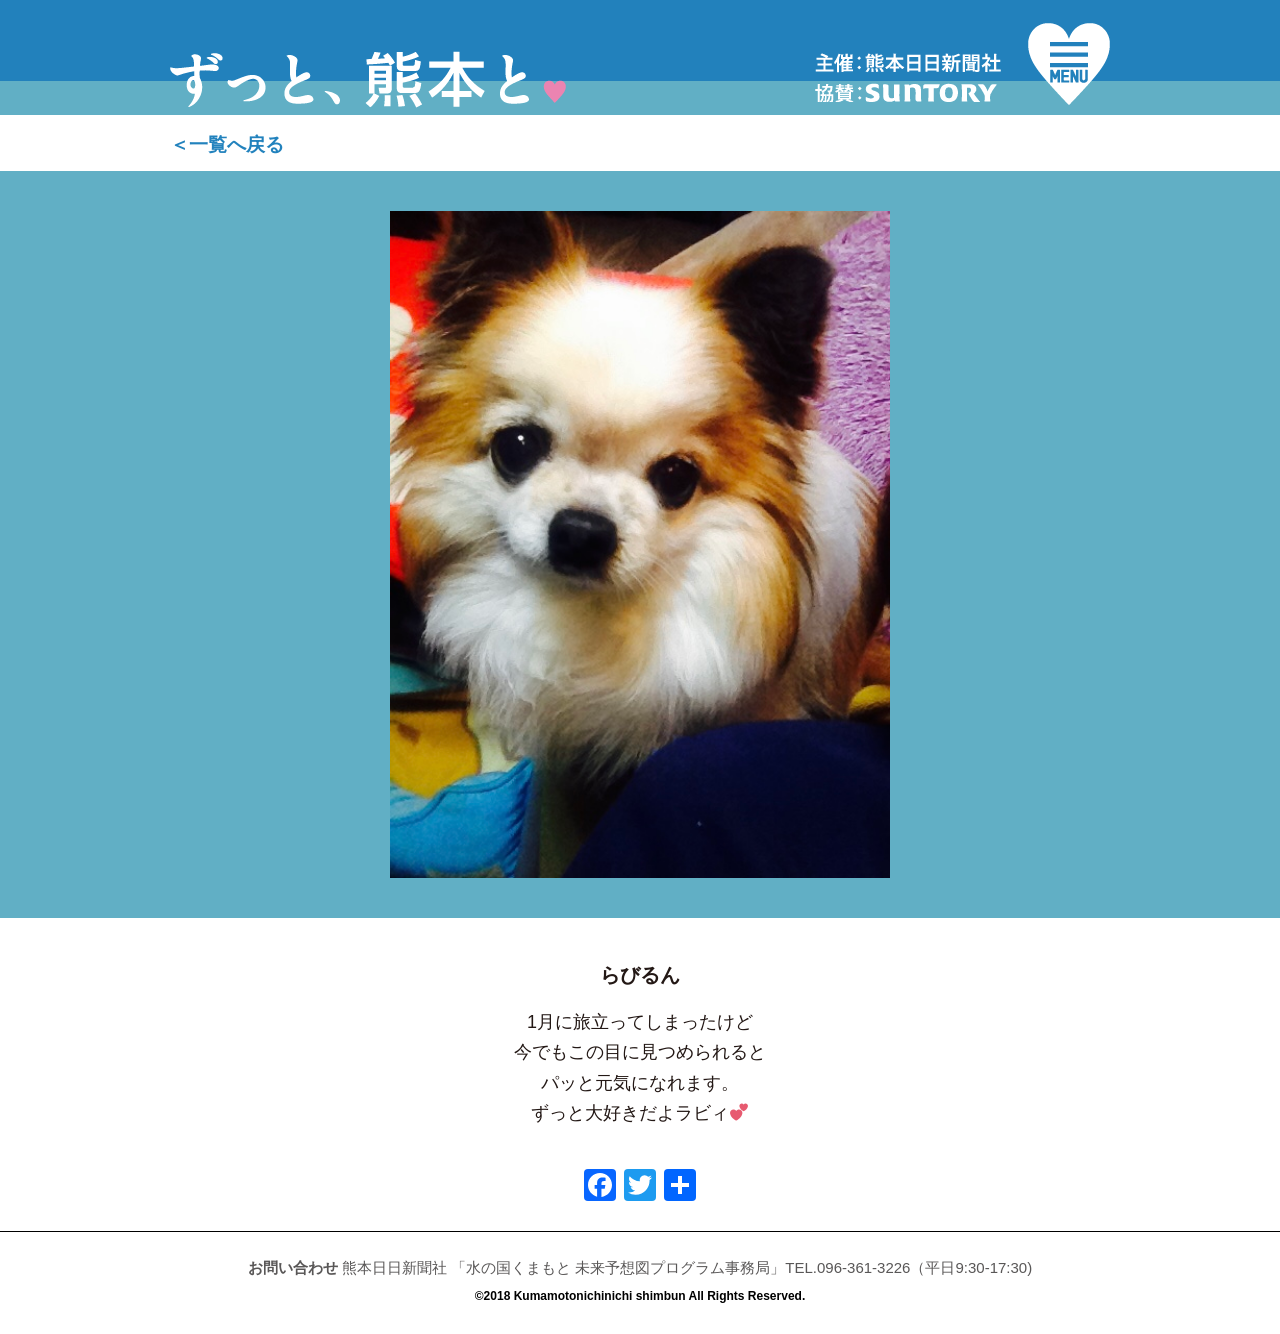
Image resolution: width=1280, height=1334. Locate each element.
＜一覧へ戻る (227, 144)
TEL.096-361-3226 (847, 1267)
